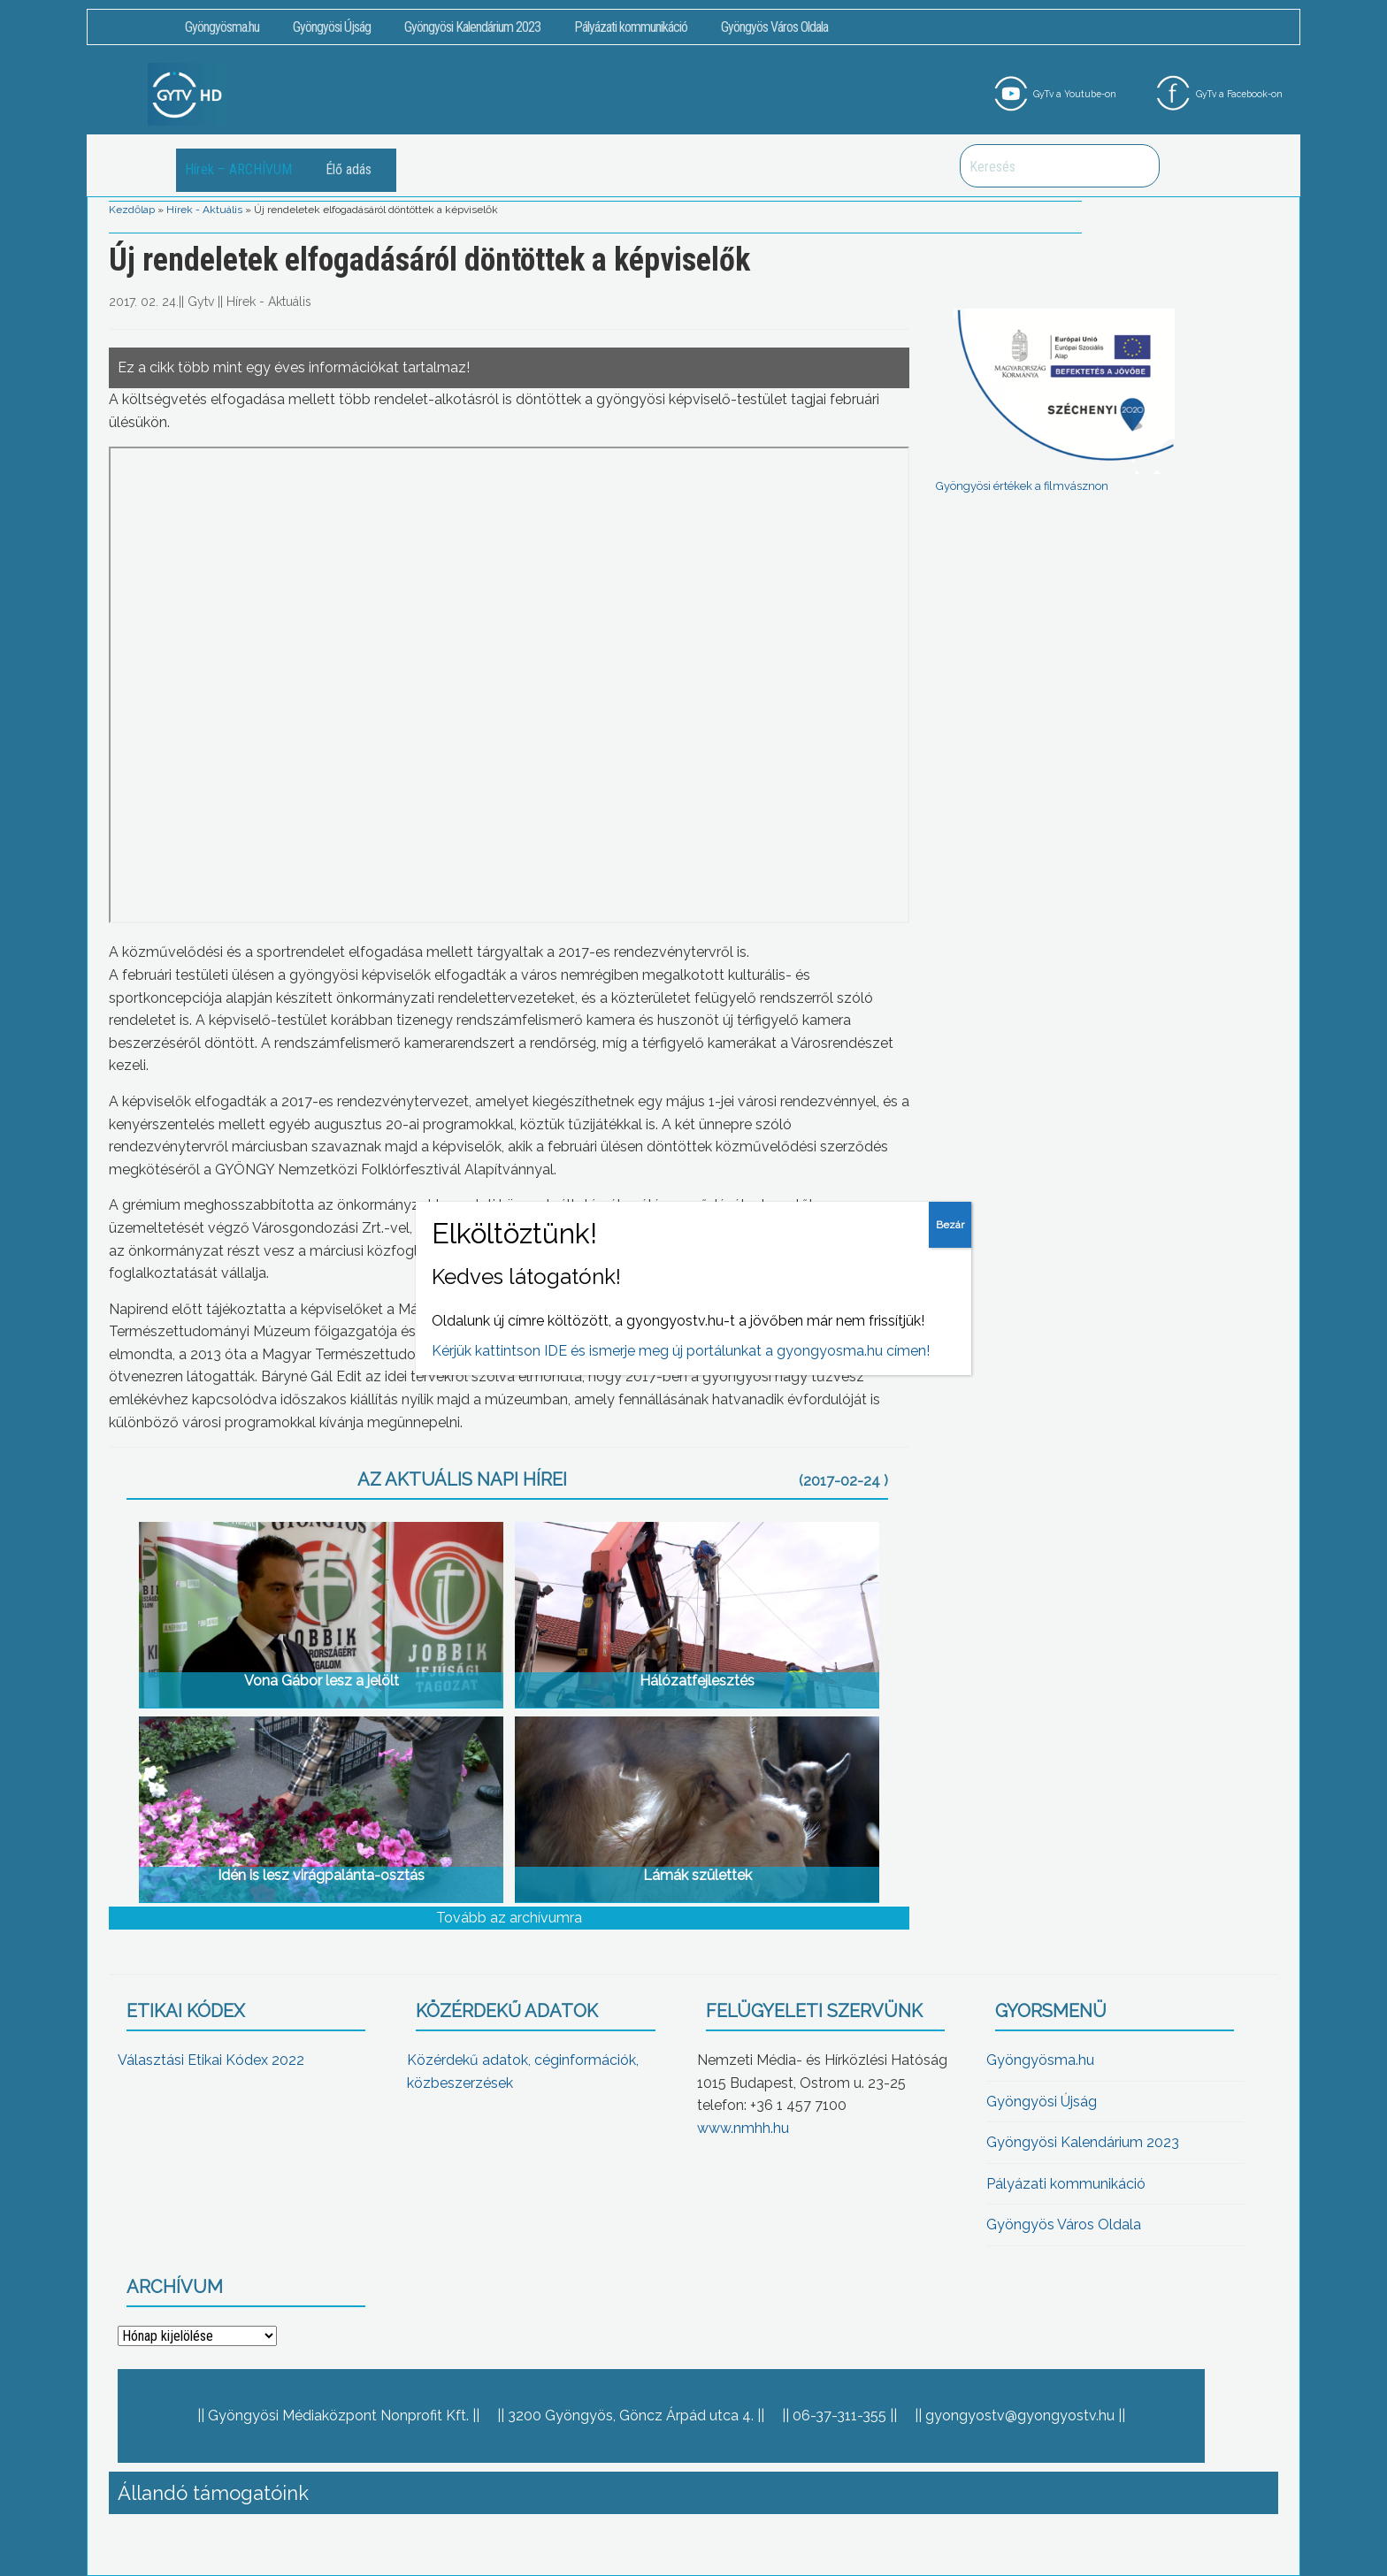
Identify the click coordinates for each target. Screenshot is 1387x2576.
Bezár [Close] (950, 1225)
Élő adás (349, 169)
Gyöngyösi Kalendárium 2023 (472, 27)
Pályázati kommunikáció (630, 27)
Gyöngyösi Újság (332, 27)
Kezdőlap (132, 209)
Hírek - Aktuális (204, 209)
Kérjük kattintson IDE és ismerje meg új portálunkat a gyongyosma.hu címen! (681, 1350)
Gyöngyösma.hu (222, 27)
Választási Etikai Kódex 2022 (211, 2060)
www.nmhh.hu (743, 2128)
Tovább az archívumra (509, 1917)
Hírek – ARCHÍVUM (238, 169)
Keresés (1136, 166)
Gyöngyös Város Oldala (774, 27)
